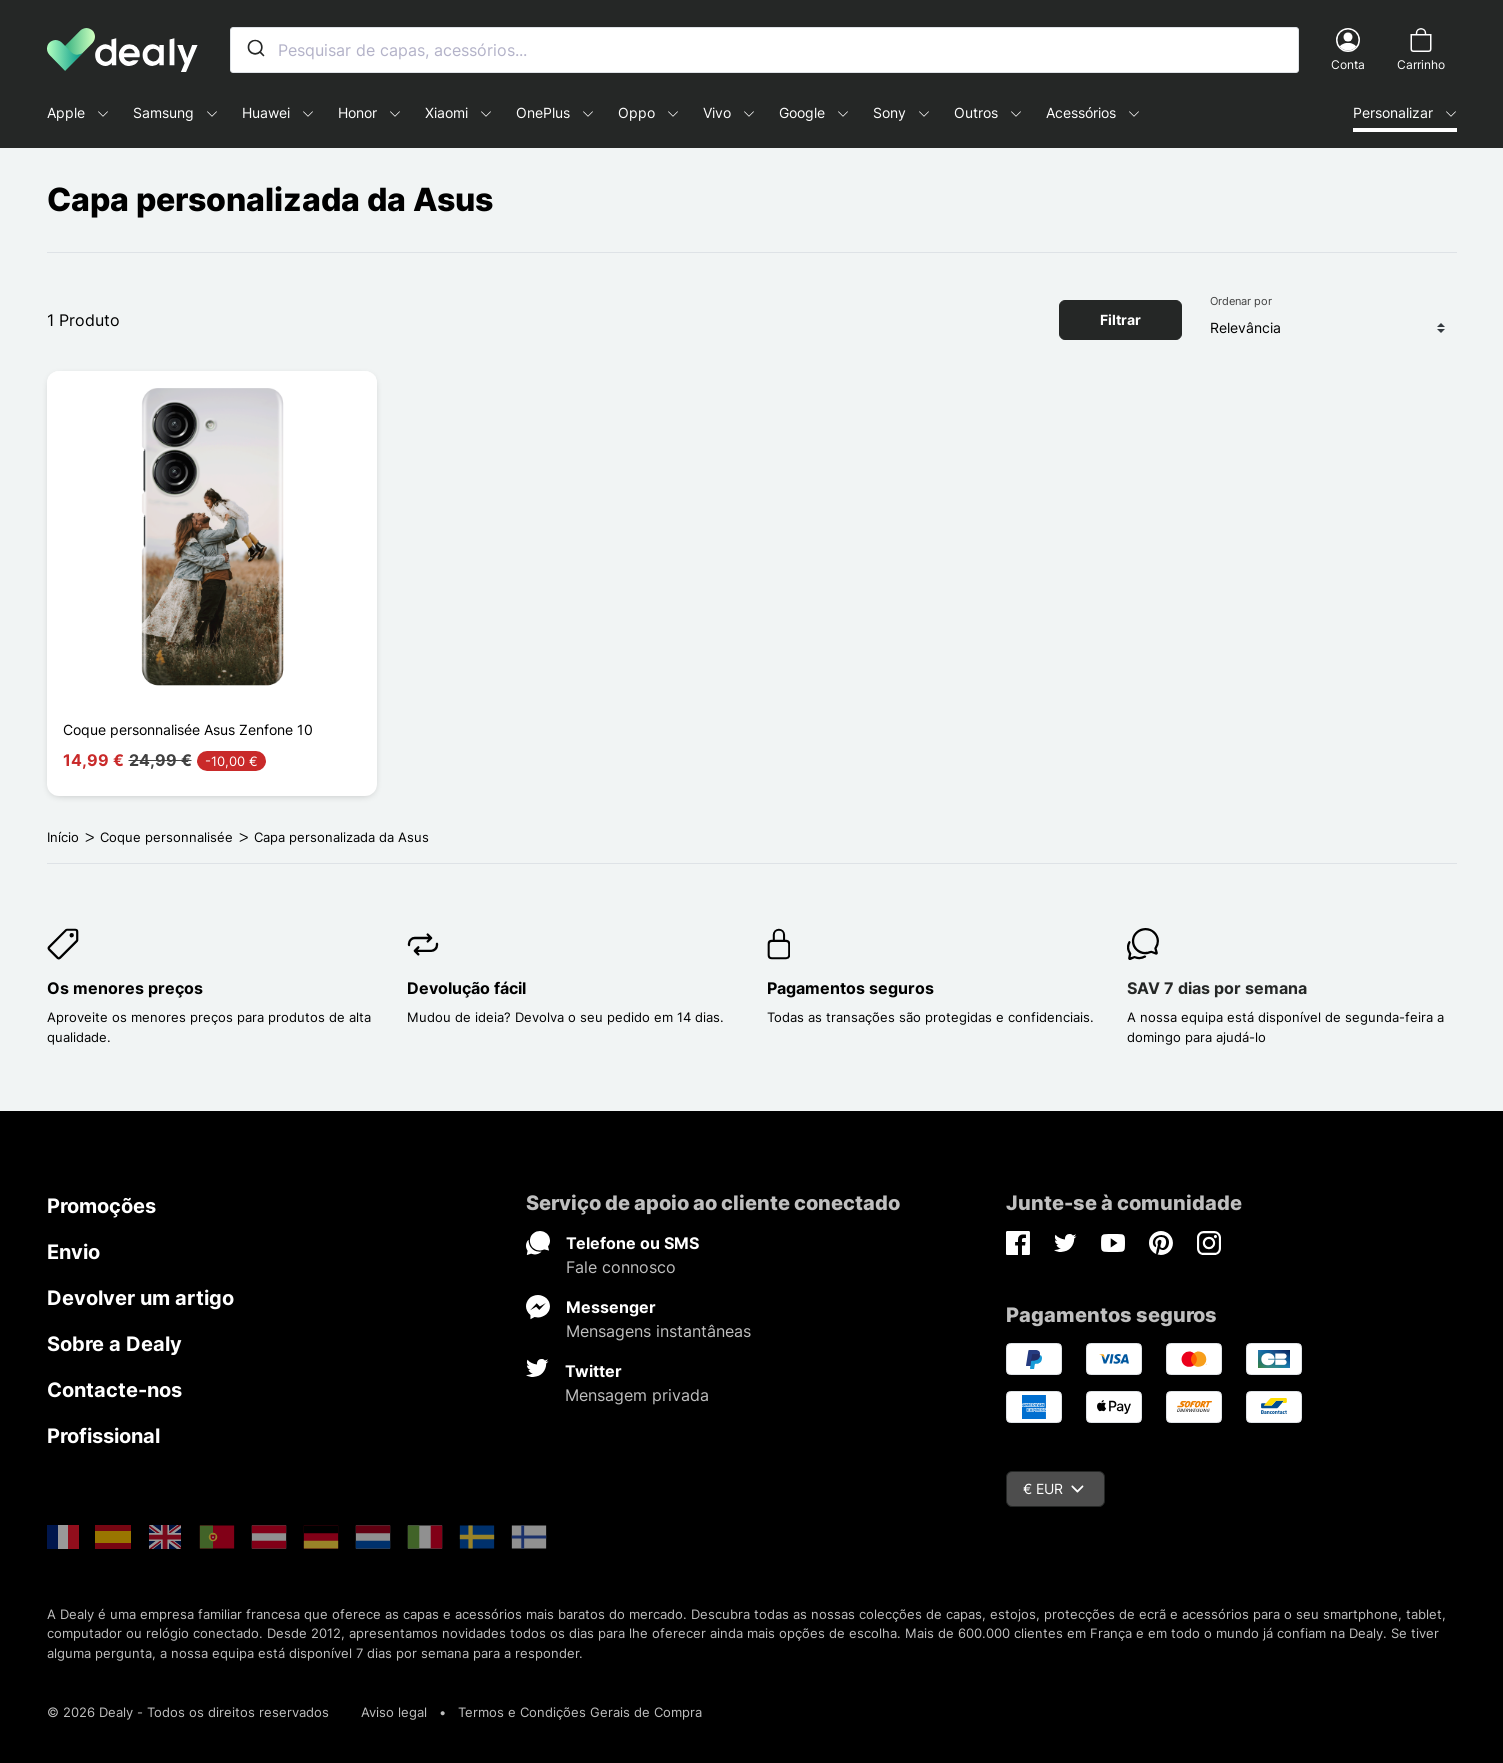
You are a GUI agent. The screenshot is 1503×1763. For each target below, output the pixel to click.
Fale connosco (621, 1267)
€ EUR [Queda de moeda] (1053, 1488)
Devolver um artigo (140, 1298)
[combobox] (764, 50)
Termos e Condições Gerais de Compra (580, 1712)
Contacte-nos (114, 1390)
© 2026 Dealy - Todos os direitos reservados (188, 1712)
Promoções (101, 1206)
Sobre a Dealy (114, 1344)
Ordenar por (1241, 301)
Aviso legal (394, 1712)
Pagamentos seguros (850, 988)
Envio (73, 1252)
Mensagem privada (637, 1395)
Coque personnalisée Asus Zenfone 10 (188, 729)
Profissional (103, 1436)
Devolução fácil (466, 988)
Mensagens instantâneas (658, 1331)
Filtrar (1120, 319)
